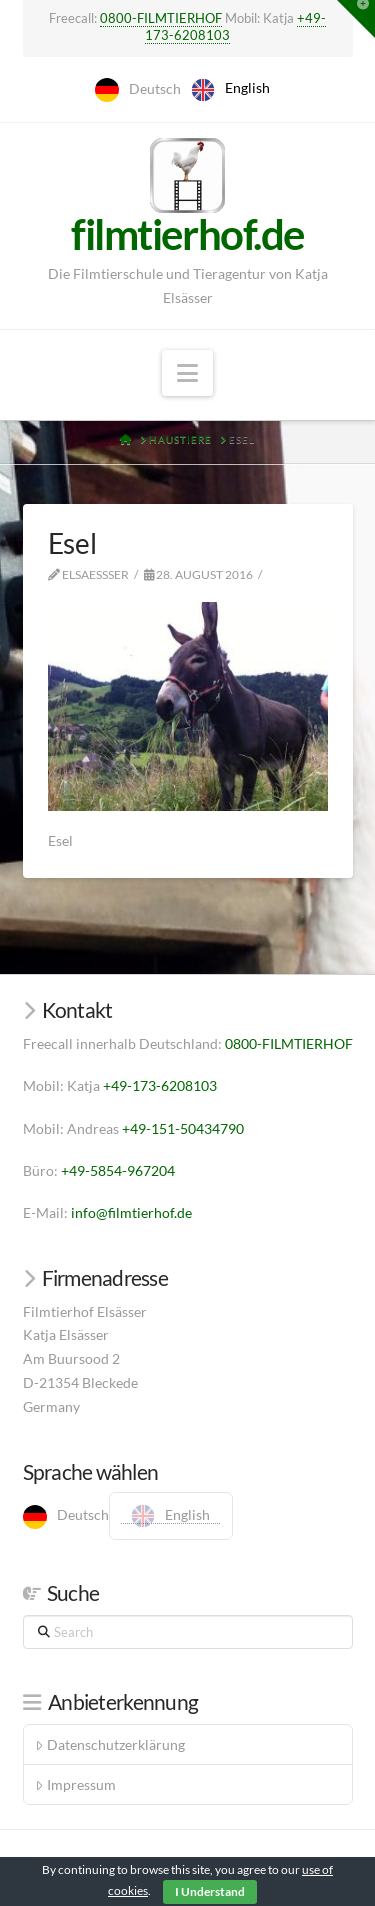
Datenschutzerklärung (109, 1744)
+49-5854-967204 (118, 1170)
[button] (187, 373)
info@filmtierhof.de (131, 1212)
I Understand (210, 1891)
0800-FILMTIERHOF (161, 18)
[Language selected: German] (187, 90)
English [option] (247, 87)
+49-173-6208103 (160, 1085)
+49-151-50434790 (183, 1128)
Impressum (75, 1784)
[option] (230, 90)
